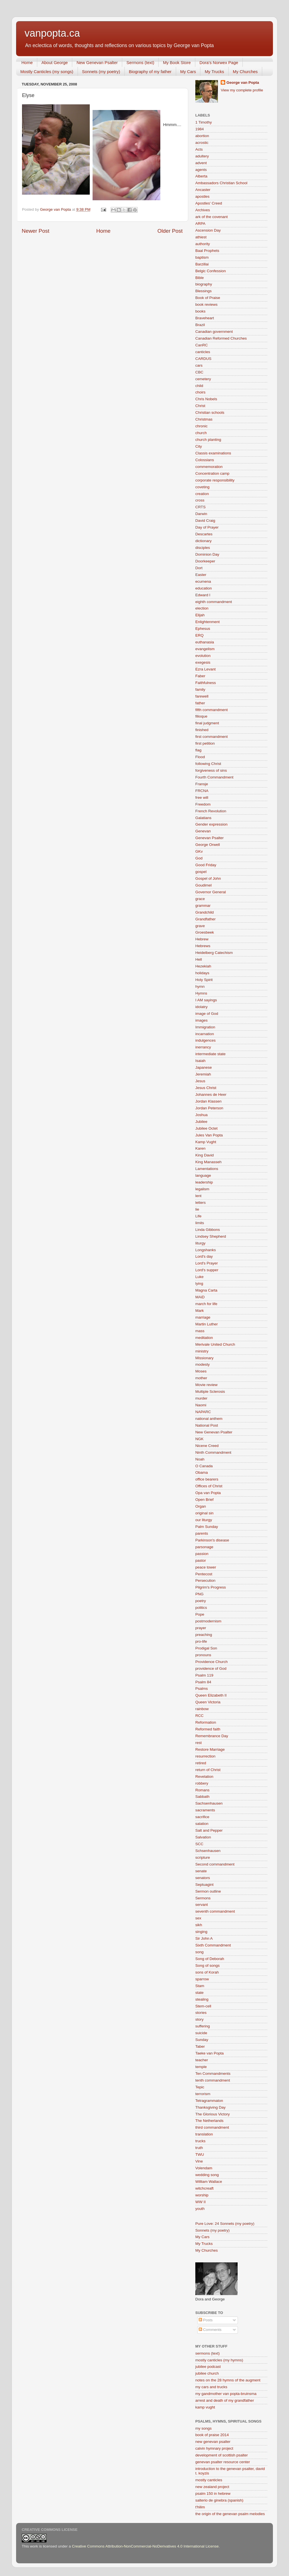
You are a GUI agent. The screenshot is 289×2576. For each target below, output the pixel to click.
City (198, 446)
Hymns (201, 993)
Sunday (201, 2040)
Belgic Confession (210, 271)
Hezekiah (203, 966)
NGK (199, 1439)
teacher (201, 2060)
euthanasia (204, 642)
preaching (203, 1635)
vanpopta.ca (52, 33)
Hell (198, 959)
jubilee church (207, 2373)
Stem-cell (203, 2006)
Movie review (206, 1385)
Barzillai (202, 264)
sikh (198, 1925)
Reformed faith (207, 1729)
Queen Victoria (207, 1702)
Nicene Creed (207, 1446)
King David (204, 1155)
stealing (202, 1999)
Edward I (202, 595)
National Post (206, 1425)
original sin (204, 1513)
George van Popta (242, 82)
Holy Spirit (204, 980)
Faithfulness (205, 683)
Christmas (204, 419)
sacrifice (202, 1817)
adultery (202, 156)
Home (27, 62)
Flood (200, 757)
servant (201, 1904)
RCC (199, 1715)
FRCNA (202, 791)
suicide (201, 2033)
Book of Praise (207, 298)
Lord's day (204, 1256)
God (199, 858)
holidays (202, 973)
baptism (202, 257)
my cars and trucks (211, 2387)
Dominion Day (207, 554)
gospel (201, 872)
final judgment (207, 723)
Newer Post (35, 231)
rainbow (202, 1709)
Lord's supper (206, 1270)
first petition (205, 743)
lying (199, 1283)
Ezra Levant (205, 669)
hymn (200, 986)
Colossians (204, 460)
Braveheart (204, 318)
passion (202, 1554)
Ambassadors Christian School (221, 183)
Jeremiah (203, 1074)
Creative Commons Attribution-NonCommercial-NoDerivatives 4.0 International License (145, 2546)
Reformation (205, 1722)
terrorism (202, 2094)
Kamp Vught (205, 1142)
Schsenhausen (207, 1851)
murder (201, 1398)
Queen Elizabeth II (211, 1695)
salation (202, 1824)
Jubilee (201, 1121)
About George (54, 62)
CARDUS (203, 359)
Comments (210, 2330)
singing (201, 1932)
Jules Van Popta (209, 1135)
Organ (200, 1506)
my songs (203, 2428)
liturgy (200, 1243)
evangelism (204, 649)
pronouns (203, 1655)
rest (198, 1743)
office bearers (206, 1479)
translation (204, 2134)
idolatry (201, 1007)
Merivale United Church (215, 1344)
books (200, 311)
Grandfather (205, 919)
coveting (202, 487)
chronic (201, 426)
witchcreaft (204, 2188)
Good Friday (205, 865)
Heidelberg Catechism (214, 953)
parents (201, 1533)
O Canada (204, 1466)
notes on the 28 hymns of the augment (227, 2380)
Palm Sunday (206, 1527)
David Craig (205, 520)
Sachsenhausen (209, 1803)
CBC (199, 372)
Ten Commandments (213, 2073)
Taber (200, 2046)
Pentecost (203, 1574)
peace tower (205, 1567)
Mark (199, 1310)
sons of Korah (207, 1972)
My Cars (188, 71)
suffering (202, 2026)
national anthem (208, 1418)
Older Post (170, 231)
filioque (201, 716)
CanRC (201, 345)
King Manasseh (208, 1162)
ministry (202, 1351)
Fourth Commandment (214, 777)
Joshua (201, 1115)
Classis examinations (213, 453)
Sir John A (204, 1938)
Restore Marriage (210, 1749)
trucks (200, 2141)
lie (197, 1209)
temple (201, 2067)
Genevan (203, 831)
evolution (203, 656)
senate (201, 1871)
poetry (200, 1601)
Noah (199, 1459)
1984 (199, 129)
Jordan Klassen (208, 1101)
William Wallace (208, 2181)
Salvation (203, 1837)
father (200, 703)
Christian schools (209, 412)
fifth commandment (211, 710)
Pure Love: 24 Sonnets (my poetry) (224, 2223)
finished (202, 730)
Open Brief (204, 1499)
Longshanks (205, 1250)
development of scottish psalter (221, 2455)
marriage (202, 1317)
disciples (202, 547)
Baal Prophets (207, 250)
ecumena (203, 581)
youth (200, 2209)
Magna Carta (206, 1290)
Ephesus (202, 628)
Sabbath (202, 1796)
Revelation (204, 1776)
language (203, 1175)
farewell (202, 696)
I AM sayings (206, 1000)
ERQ (199, 635)
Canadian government (214, 331)
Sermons (203, 1898)
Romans (202, 1790)
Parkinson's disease (212, 1540)
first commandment (211, 736)
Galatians (203, 818)
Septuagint (204, 1884)
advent (201, 163)
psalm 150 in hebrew (213, 2493)
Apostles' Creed (208, 203)
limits (199, 1223)
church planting (208, 439)
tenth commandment (212, 2080)
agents (201, 170)
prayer (200, 1628)
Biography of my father (150, 71)
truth (199, 2148)
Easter (200, 575)
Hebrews (202, 946)
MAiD (200, 1297)
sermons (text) (207, 2353)
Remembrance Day (211, 1736)
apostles (202, 196)
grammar (203, 905)
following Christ (208, 764)
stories (201, 2012)
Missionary (204, 1358)
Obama (201, 1472)
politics (201, 1607)
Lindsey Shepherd (210, 1236)
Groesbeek (204, 932)
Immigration (205, 1027)
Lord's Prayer (206, 1263)
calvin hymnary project (214, 2448)
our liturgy (203, 1520)
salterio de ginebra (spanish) (219, 2500)
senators (202, 1878)
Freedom (203, 804)
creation (202, 494)
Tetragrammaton (209, 2100)
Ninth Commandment (213, 1452)
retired (200, 1763)
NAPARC (203, 1412)
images (201, 1020)
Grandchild (204, 912)
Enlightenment (207, 622)
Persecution (205, 1580)
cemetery (203, 379)
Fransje (201, 784)
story (199, 2019)
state (199, 1992)
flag (198, 750)
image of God (206, 1013)
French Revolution (210, 811)
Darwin (201, 514)
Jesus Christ (205, 1088)
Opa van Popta (208, 1493)
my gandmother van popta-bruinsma (226, 2394)
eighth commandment (213, 602)
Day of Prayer (207, 527)
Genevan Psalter (209, 838)
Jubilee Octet (206, 1128)
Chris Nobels (206, 399)
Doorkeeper (205, 561)
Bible (199, 278)
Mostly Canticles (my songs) (46, 71)
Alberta (201, 176)
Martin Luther (206, 1324)
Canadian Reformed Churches (221, 338)
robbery (201, 1783)
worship (202, 2195)
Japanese (203, 1067)
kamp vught (205, 2407)
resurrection (205, 1756)
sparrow (202, 1979)
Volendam (203, 2168)
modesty (202, 1364)
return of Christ (207, 1770)
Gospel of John (208, 878)
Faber (200, 676)
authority (202, 244)
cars (199, 365)
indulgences (205, 1040)
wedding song (207, 2175)
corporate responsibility (215, 480)
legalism (202, 1189)
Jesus (200, 1081)
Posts (206, 2320)
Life (198, 1216)
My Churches (245, 71)
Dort (199, 568)
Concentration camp (212, 473)
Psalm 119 (204, 1675)
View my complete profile (242, 90)
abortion (202, 136)
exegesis (202, 662)
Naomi (200, 1405)
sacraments (205, 1810)
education (203, 588)
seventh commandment (215, 1911)
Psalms (201, 1688)
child (199, 386)
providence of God (210, 1668)
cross (199, 500)
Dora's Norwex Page (219, 62)
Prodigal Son (206, 1648)
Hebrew (202, 939)
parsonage (204, 1547)
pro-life (201, 1641)
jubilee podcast (208, 2366)
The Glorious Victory (212, 2114)
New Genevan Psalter (97, 62)
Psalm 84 (203, 1682)
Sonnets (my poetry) (101, 71)
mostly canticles (208, 2480)
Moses (201, 1371)
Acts (199, 149)
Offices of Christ (208, 1486)
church (201, 433)
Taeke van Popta (209, 2053)
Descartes (204, 534)
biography (203, 284)
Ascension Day (208, 230)
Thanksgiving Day (210, 2107)
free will (201, 797)
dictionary (203, 541)
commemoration (209, 467)
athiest (201, 237)
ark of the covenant (211, 217)
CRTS (200, 507)
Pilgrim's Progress (210, 1587)
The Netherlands (209, 2121)
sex (198, 1918)
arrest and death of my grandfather (224, 2400)
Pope (199, 1614)
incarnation (204, 1034)
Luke (199, 1277)
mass (199, 1331)
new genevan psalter (213, 2441)
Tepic (199, 2087)
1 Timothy (203, 122)
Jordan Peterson (209, 1108)
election (202, 608)
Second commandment (215, 1864)
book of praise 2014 (212, 2435)
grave (200, 926)
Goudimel (203, 885)
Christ (200, 406)
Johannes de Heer (210, 1094)
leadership (204, 1182)
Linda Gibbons (207, 1229)
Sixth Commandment (213, 1945)
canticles (202, 352)
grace (200, 899)
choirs (200, 392)
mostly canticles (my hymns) (219, 2360)
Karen (200, 1148)
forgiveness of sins (211, 770)
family (200, 689)
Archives (202, 210)
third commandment (212, 2127)
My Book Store (177, 62)
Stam (199, 1986)
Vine (199, 2161)
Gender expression (211, 824)
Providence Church (211, 1662)
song (199, 1952)
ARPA (200, 223)
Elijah (200, 615)
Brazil (200, 325)
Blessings (203, 291)
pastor (200, 1560)
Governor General (210, 892)
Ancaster (202, 190)
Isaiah (200, 1061)
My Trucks (214, 71)
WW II (200, 2202)
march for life (206, 1304)
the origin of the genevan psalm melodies (230, 2514)
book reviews (206, 304)
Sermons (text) (140, 62)
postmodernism (208, 1621)
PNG (199, 1594)
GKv (199, 851)
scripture (202, 1857)
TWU (199, 2154)
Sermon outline (208, 1891)
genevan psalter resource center (222, 2462)
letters (200, 1202)
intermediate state (210, 1054)
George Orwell (207, 844)
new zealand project (212, 2487)
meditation (204, 1338)
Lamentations (206, 1169)
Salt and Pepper (209, 1830)
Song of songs (207, 1965)
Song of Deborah (209, 1959)
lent (198, 1196)
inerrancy (203, 1047)
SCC (199, 1844)
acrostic (202, 142)
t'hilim (200, 2507)
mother (201, 1378)
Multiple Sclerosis (210, 1391)
